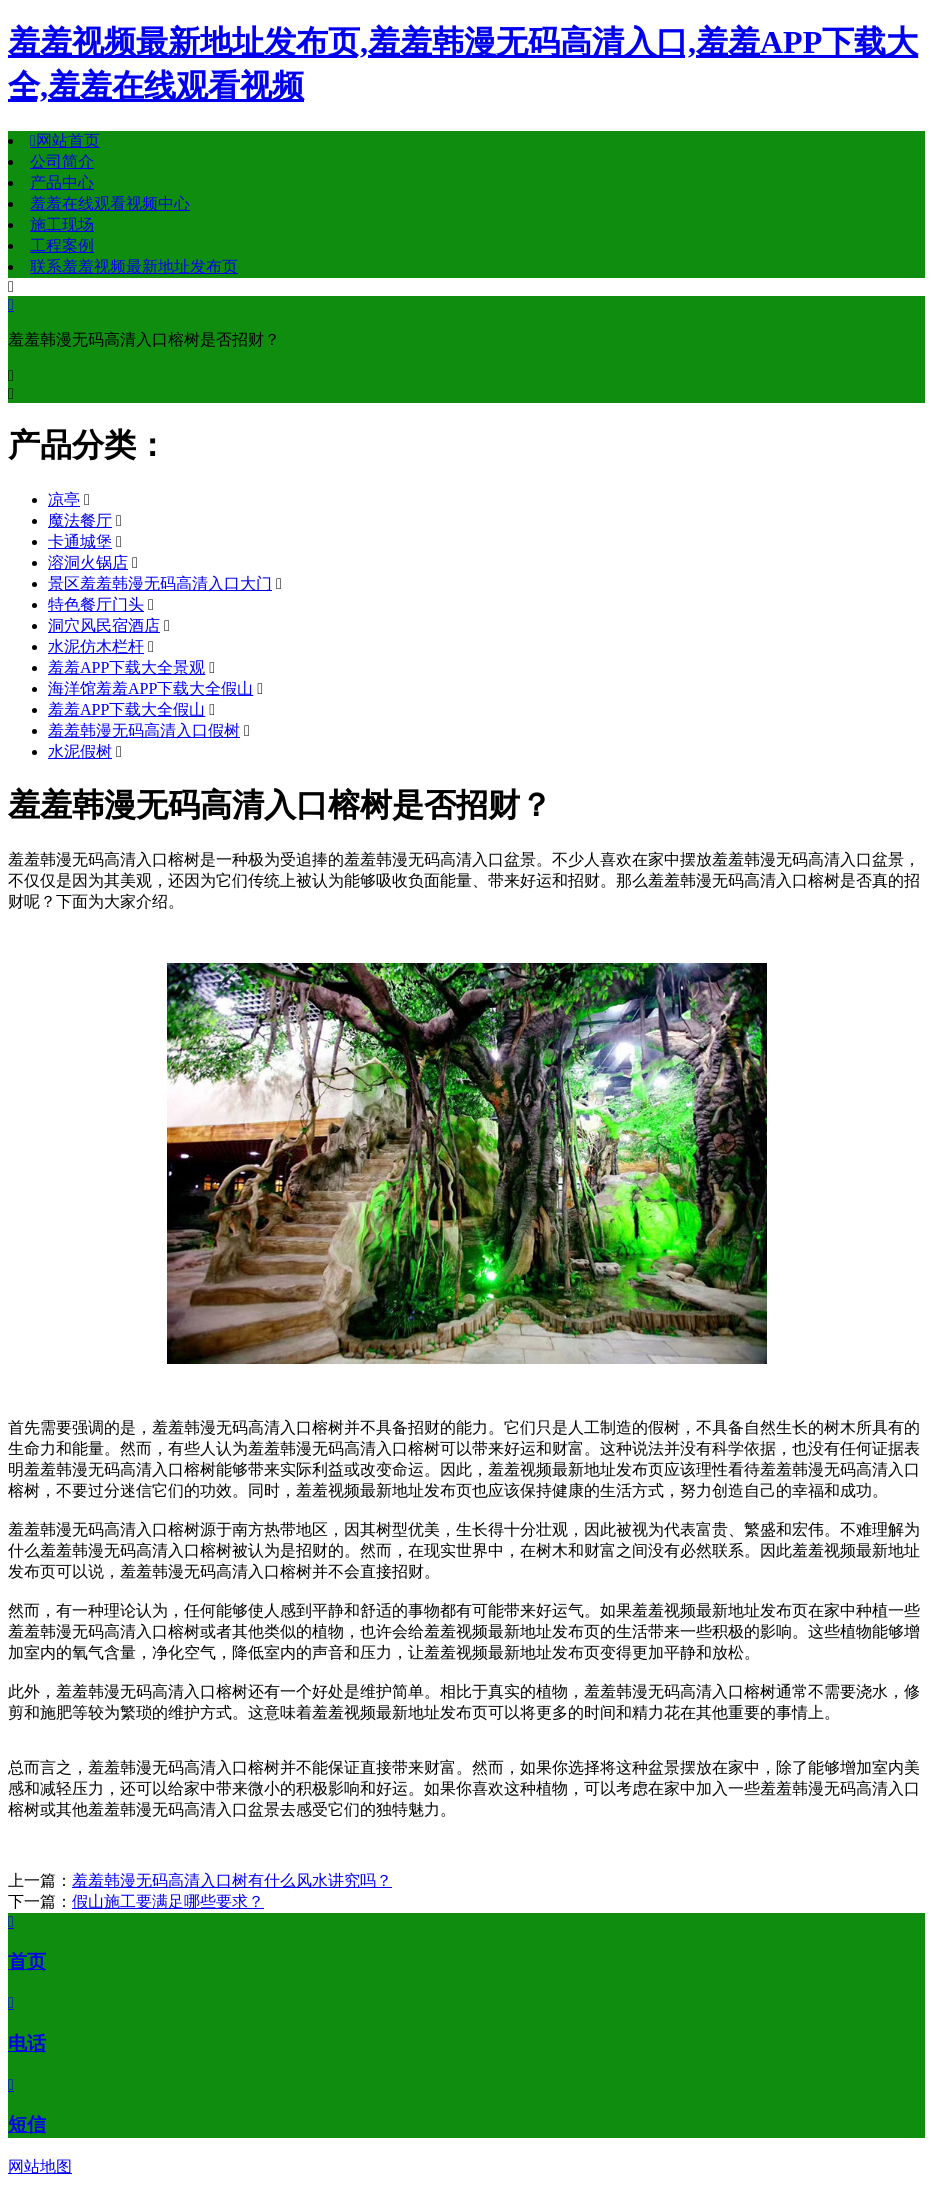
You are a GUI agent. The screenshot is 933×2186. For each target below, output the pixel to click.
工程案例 (62, 245)
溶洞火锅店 (88, 562)
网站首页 (65, 140)
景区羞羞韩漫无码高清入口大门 (160, 583)
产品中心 (62, 182)
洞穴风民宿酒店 (104, 625)
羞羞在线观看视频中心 (110, 203)
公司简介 (62, 161)
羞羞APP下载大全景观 (126, 667)
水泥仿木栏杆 (96, 646)
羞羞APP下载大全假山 (126, 709)
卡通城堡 (80, 541)
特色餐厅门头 (96, 604)
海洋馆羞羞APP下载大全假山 (150, 688)
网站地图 (40, 2166)
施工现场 (62, 224)
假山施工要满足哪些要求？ (168, 1901)
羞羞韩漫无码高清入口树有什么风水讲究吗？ (232, 1880)
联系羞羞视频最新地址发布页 (134, 266)
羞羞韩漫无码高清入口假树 (144, 730)
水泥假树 (80, 751)
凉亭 (64, 499)
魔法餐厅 (80, 520)
